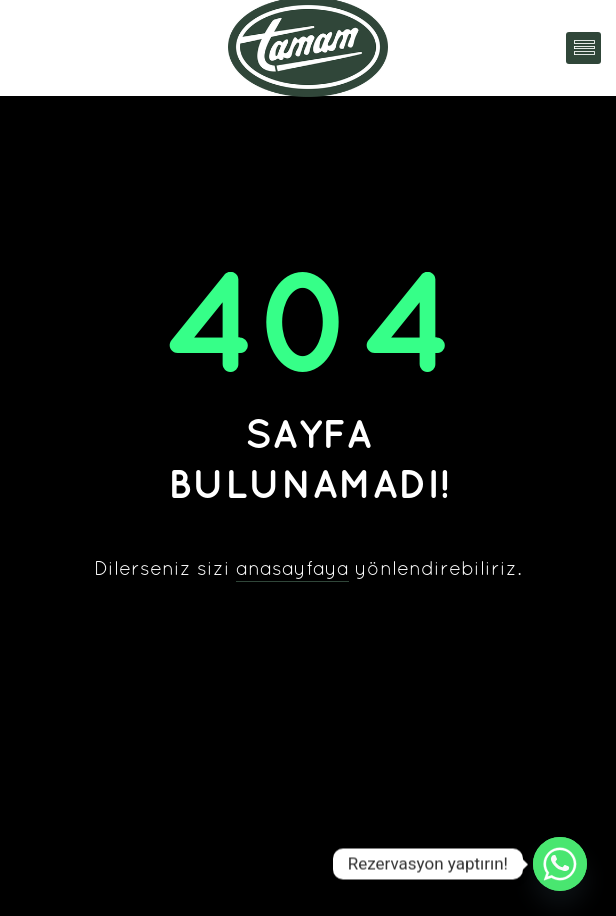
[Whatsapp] (560, 864)
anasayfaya (292, 570)
